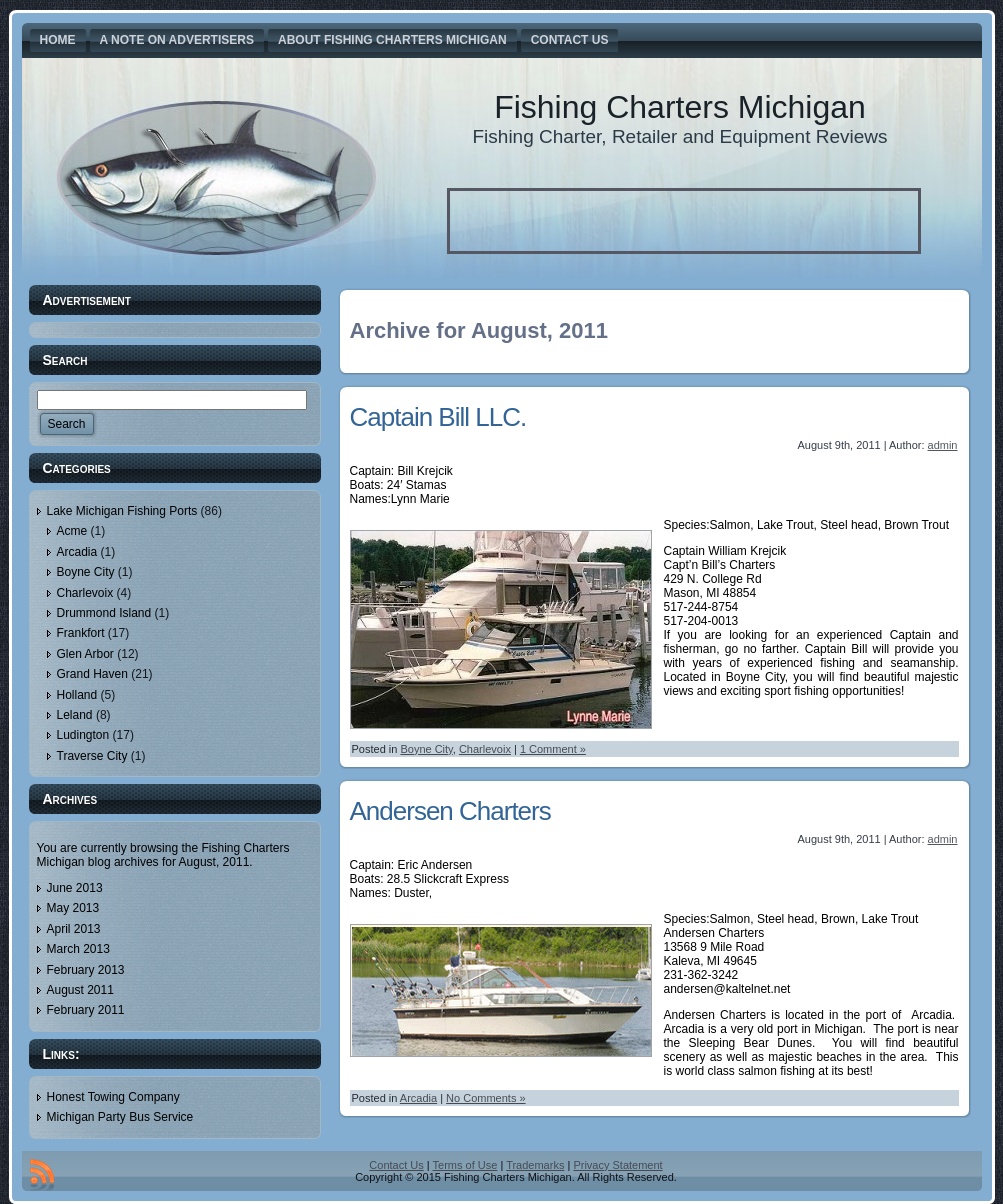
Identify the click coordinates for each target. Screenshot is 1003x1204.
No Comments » (485, 1098)
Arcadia (77, 552)
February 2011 (86, 1010)
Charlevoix (85, 593)
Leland (75, 715)
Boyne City (86, 572)
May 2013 (73, 908)
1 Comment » (553, 749)
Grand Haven (92, 674)
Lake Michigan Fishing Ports (122, 511)
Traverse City (92, 756)
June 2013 (75, 888)
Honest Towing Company (113, 1097)
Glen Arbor (85, 654)
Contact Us (396, 1165)
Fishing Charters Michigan (680, 107)
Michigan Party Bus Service (120, 1117)
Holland (77, 695)
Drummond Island (104, 613)
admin (943, 445)
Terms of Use (465, 1165)
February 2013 (86, 970)
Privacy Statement (617, 1165)
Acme (72, 531)
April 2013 (74, 929)
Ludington (83, 735)
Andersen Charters (450, 811)
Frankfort (81, 633)
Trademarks (535, 1165)
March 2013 (78, 949)
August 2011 (80, 990)
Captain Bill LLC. (438, 417)
